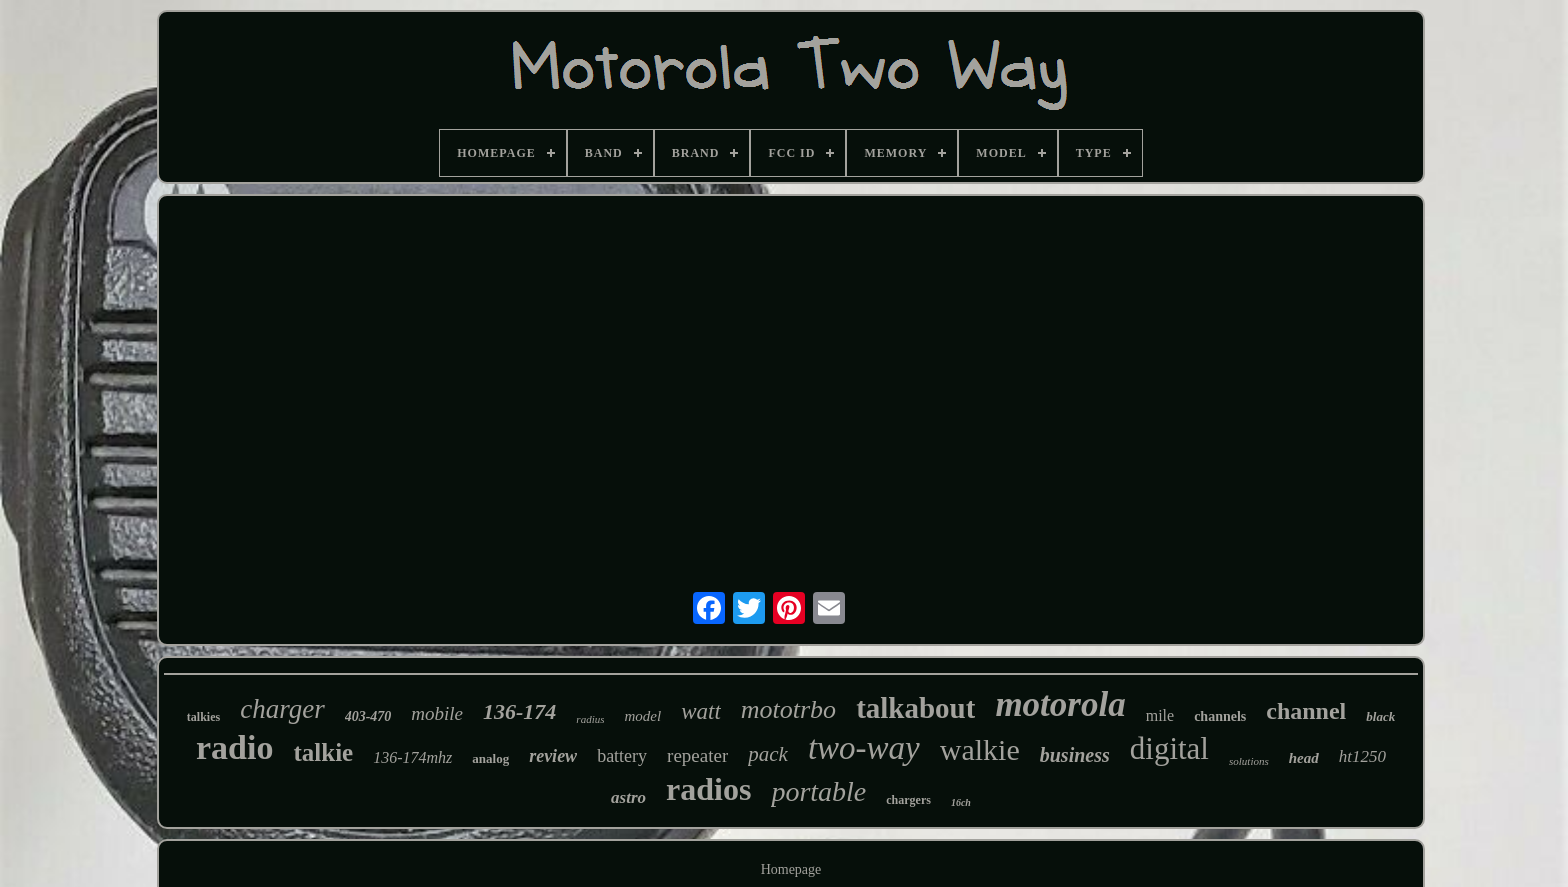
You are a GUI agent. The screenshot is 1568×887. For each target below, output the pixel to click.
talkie (323, 752)
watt (701, 711)
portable (818, 791)
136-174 (519, 711)
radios (708, 789)
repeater (697, 755)
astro (628, 797)
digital (1169, 748)
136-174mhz (412, 757)
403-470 (368, 716)
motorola (1060, 704)
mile (1160, 715)
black (1380, 716)
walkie (980, 749)
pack (768, 754)
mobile (437, 713)
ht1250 (1362, 756)
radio (234, 747)
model (642, 716)
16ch (961, 802)
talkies (203, 717)
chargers (908, 800)
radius (590, 719)
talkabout (915, 708)
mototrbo (788, 709)
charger (282, 709)
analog (490, 758)
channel (1306, 711)
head (1304, 758)
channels (1220, 716)
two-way (864, 748)
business (1075, 755)
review (553, 756)
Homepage (791, 869)
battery (622, 756)
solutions (1249, 761)
